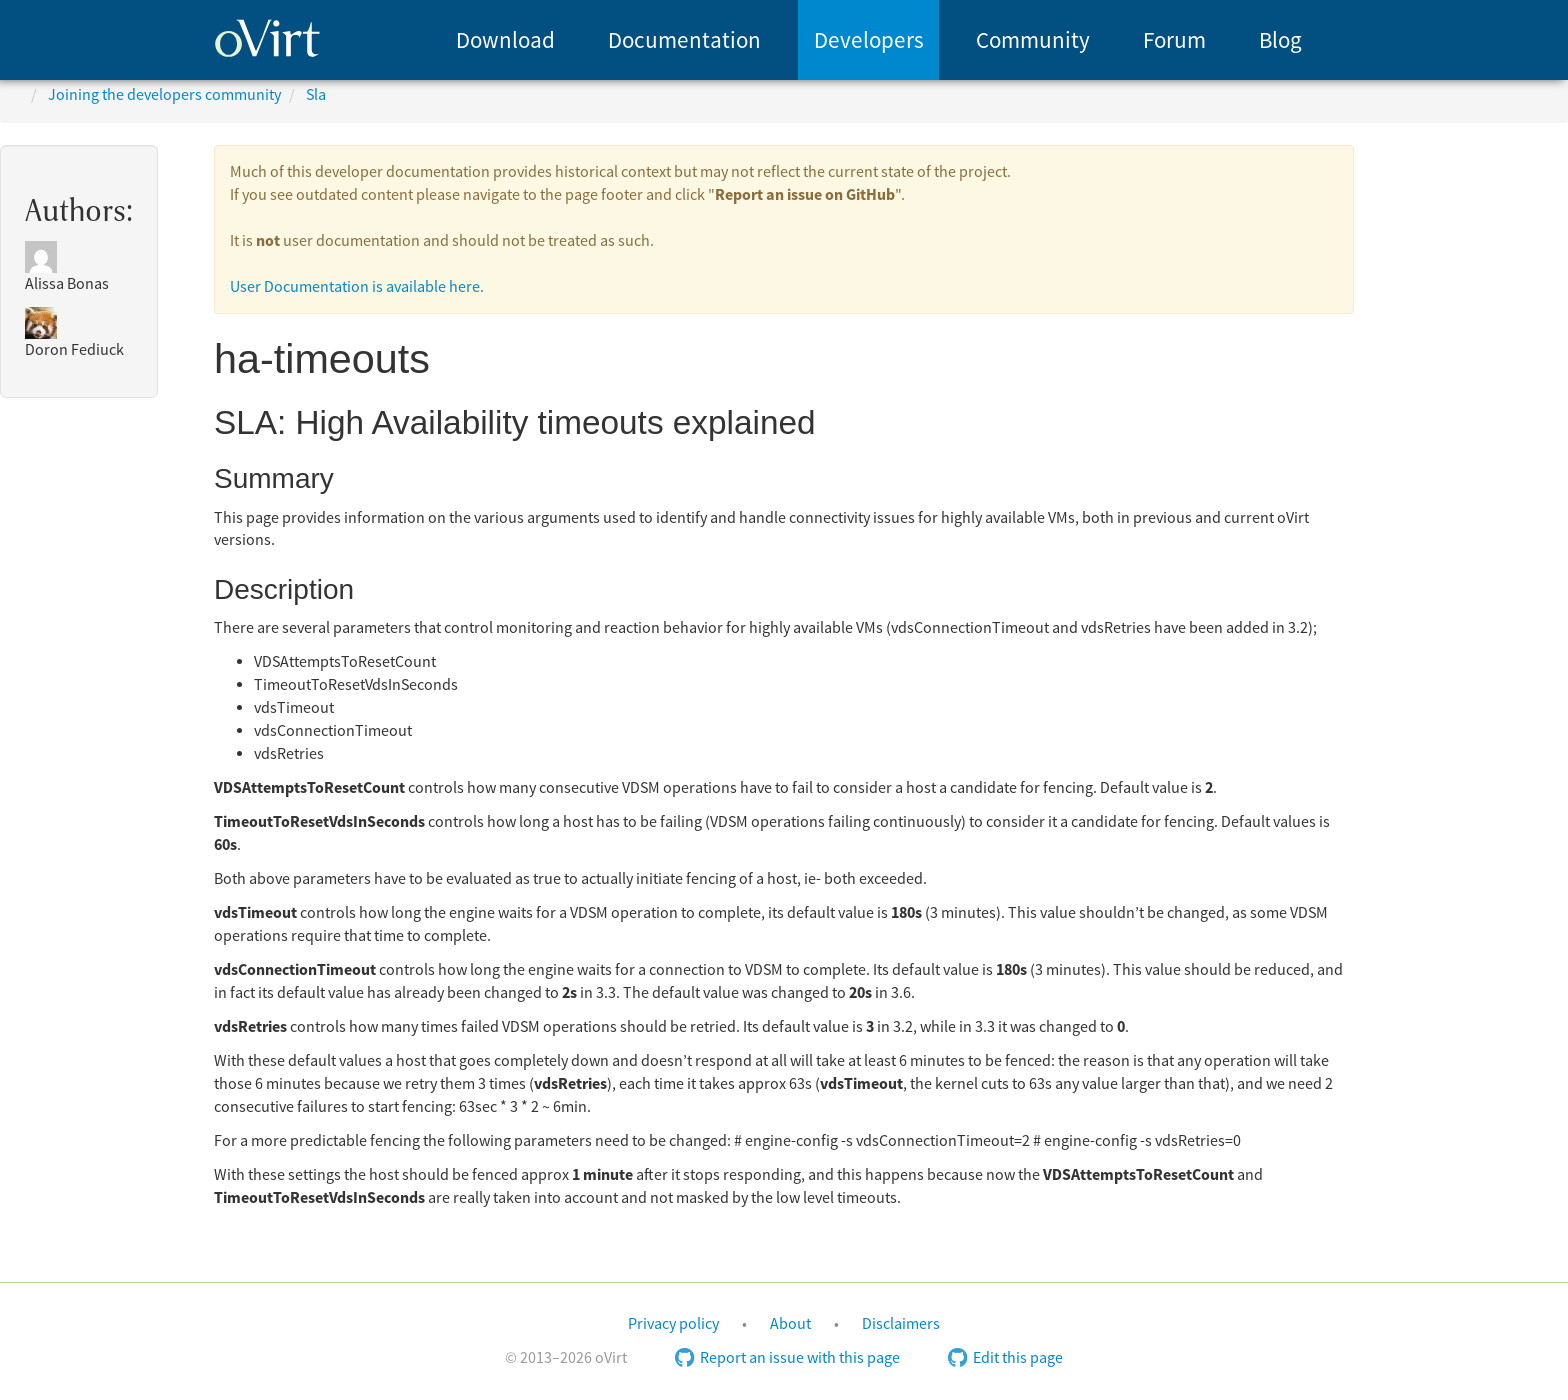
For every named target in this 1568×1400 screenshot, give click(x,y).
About (790, 1324)
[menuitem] (505, 40)
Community (1033, 40)
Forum (1174, 40)
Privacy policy (673, 1324)
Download (505, 40)
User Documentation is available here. (357, 287)
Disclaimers (901, 1324)
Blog (1280, 40)
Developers (869, 40)
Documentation (684, 40)
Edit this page (1005, 1358)
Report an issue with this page (787, 1358)
